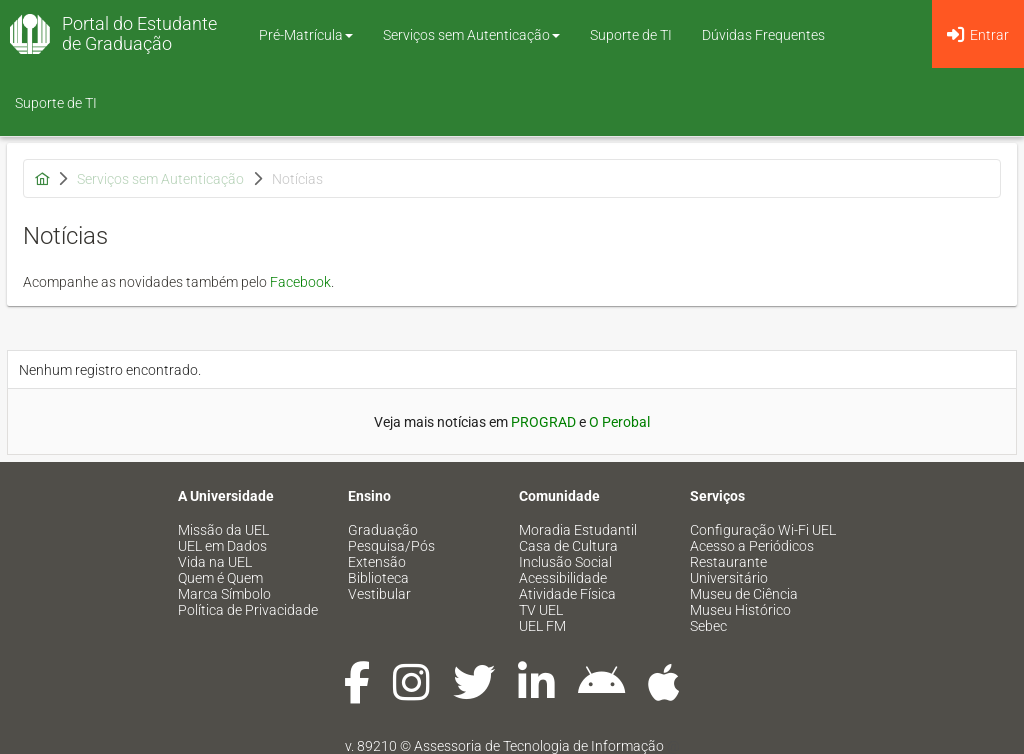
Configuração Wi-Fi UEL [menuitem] (763, 530)
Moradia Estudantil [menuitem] (578, 530)
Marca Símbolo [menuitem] (224, 594)
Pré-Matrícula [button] (306, 35)
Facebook (300, 282)
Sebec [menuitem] (708, 626)
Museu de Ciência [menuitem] (744, 594)
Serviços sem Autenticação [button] (471, 35)
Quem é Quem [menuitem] (220, 578)
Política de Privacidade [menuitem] (248, 610)
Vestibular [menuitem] (379, 594)
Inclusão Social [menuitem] (565, 562)
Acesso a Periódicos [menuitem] (752, 546)
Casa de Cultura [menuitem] (568, 546)
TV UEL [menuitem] (541, 610)
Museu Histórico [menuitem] (740, 610)
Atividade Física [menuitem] (567, 594)
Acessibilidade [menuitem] (563, 578)
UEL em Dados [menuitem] (222, 546)
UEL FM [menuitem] (542, 626)
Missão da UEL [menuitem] (223, 530)
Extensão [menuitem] (377, 562)
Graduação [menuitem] (383, 530)
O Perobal (619, 422)
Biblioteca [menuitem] (378, 578)
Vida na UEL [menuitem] (215, 562)
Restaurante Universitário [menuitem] (729, 570)
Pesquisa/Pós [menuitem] (391, 546)
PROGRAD (543, 422)
